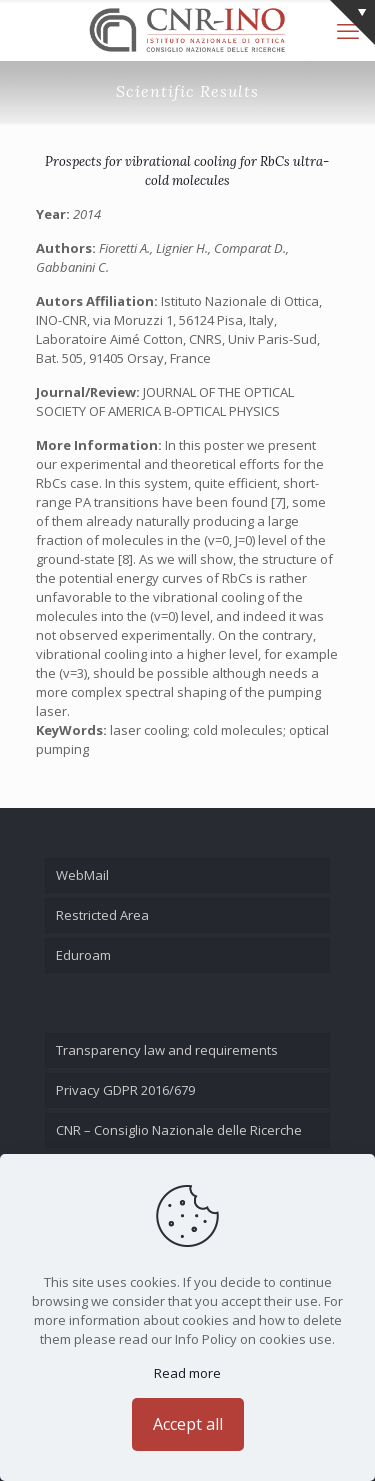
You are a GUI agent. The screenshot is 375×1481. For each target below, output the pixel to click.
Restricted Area (102, 915)
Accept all (188, 1424)
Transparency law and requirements (167, 1050)
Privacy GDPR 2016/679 (125, 1090)
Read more (187, 1373)
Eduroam (83, 955)
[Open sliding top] (352, 22)
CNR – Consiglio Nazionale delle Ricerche (179, 1130)
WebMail (82, 875)
